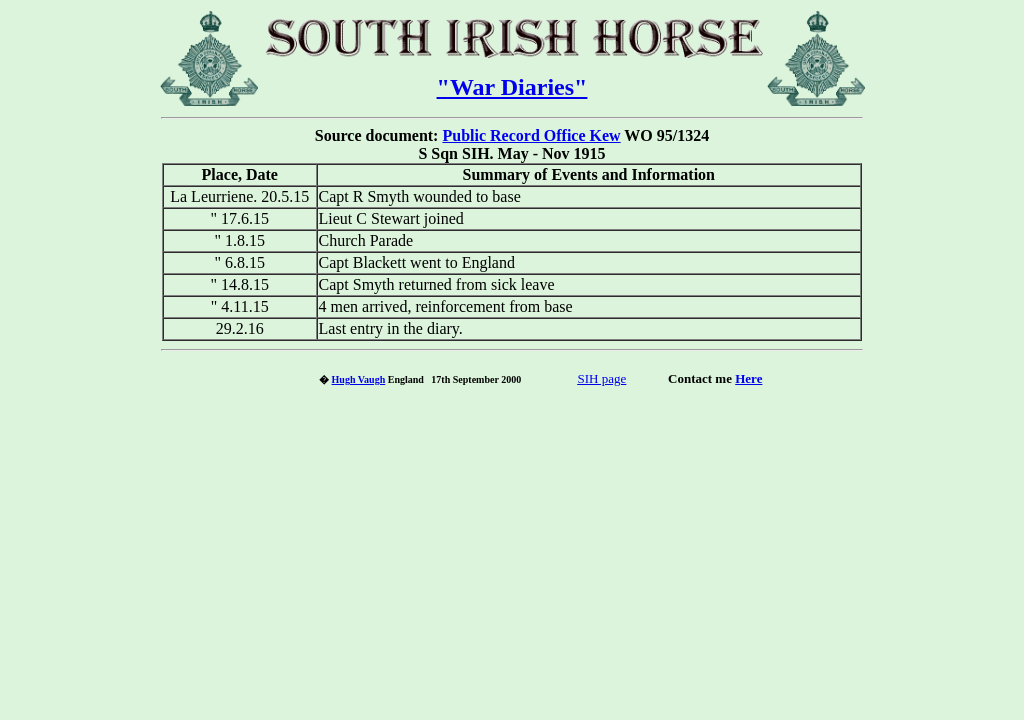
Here (748, 378)
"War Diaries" (512, 87)
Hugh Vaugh (359, 379)
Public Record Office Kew (531, 135)
